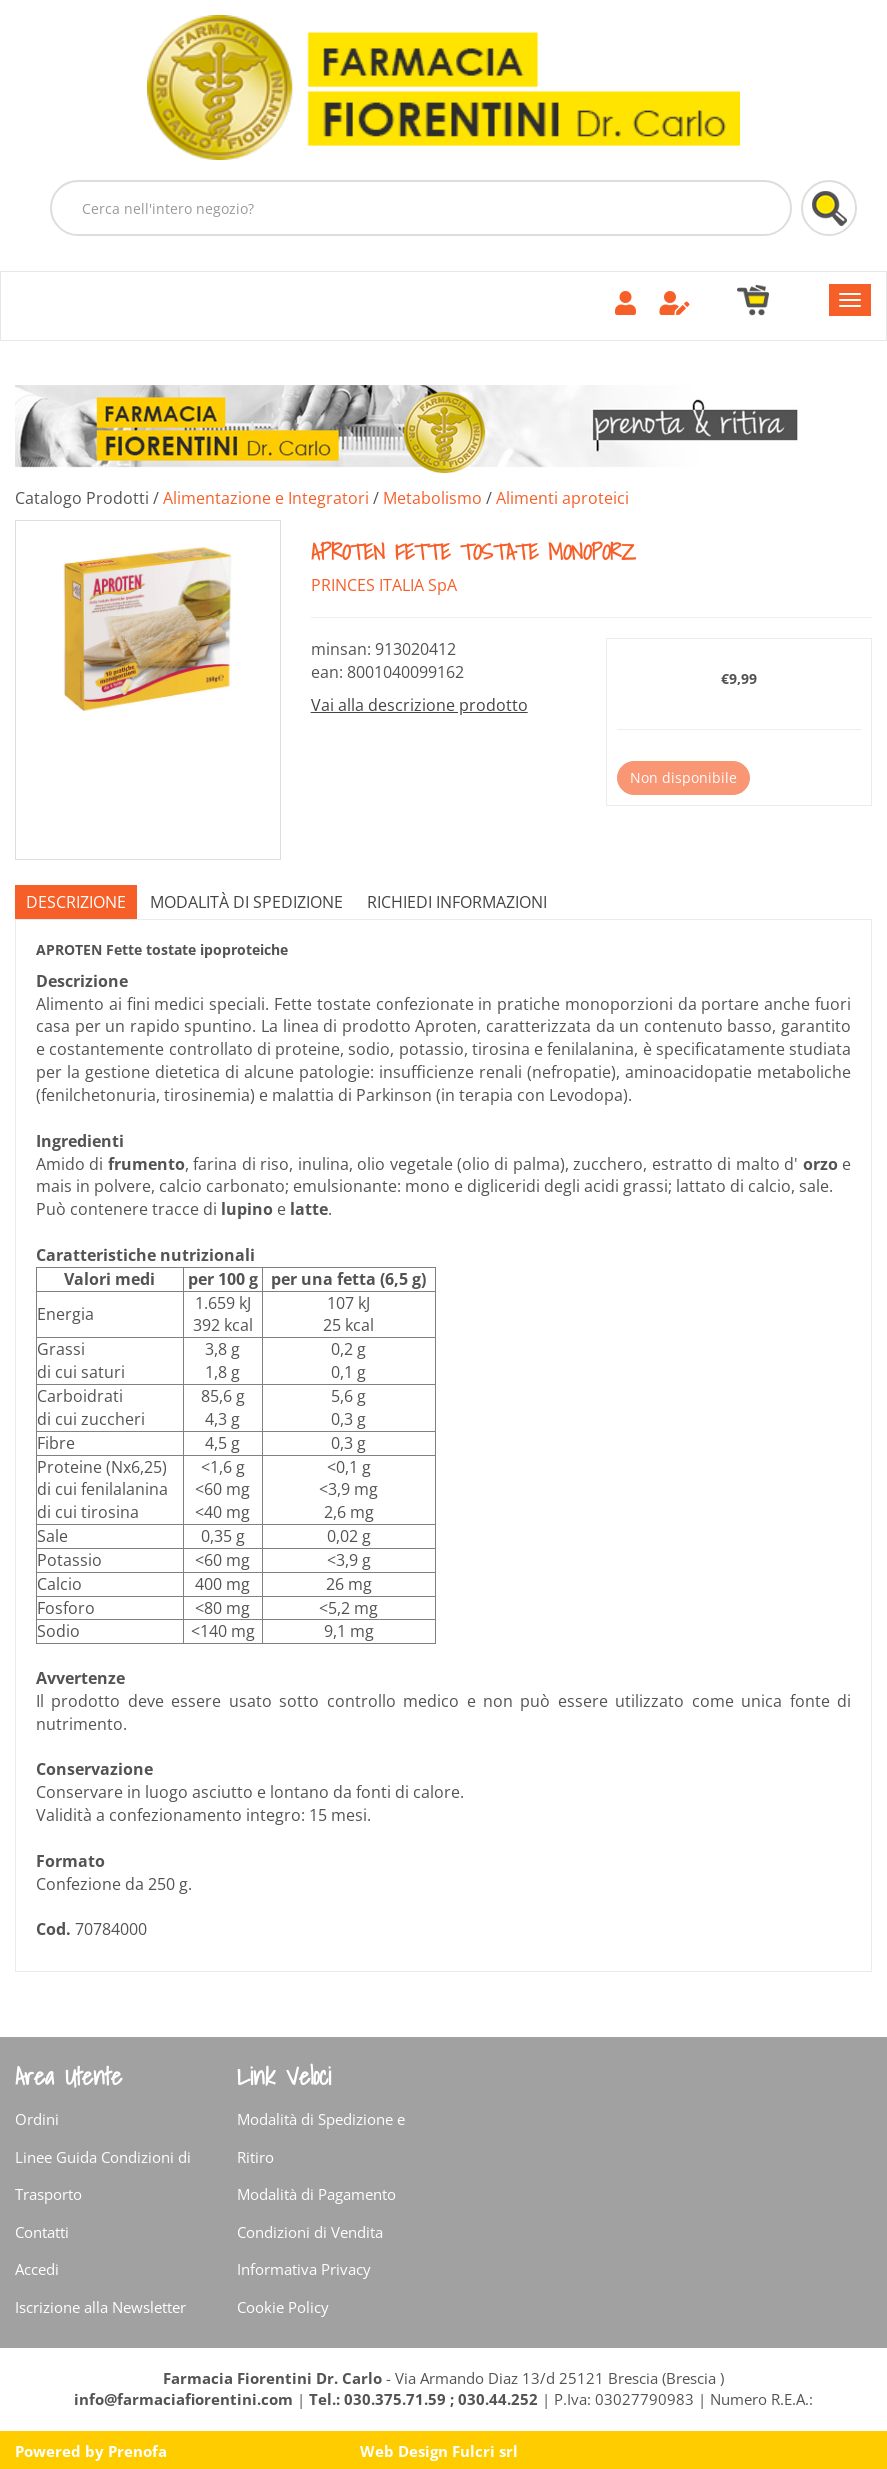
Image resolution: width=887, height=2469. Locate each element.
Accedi (37, 2269)
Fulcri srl (485, 2451)
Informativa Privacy (304, 2269)
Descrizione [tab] (76, 902)
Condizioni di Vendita (310, 2232)
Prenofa (137, 2451)
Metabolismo (432, 498)
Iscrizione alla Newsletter (100, 2307)
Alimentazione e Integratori (266, 498)
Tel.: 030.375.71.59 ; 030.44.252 (423, 2399)
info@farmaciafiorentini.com (185, 2399)
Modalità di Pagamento (316, 2194)
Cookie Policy (283, 2307)
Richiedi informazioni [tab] (457, 902)
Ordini (37, 2119)
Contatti (42, 2232)
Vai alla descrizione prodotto (419, 705)
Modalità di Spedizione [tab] (246, 902)
